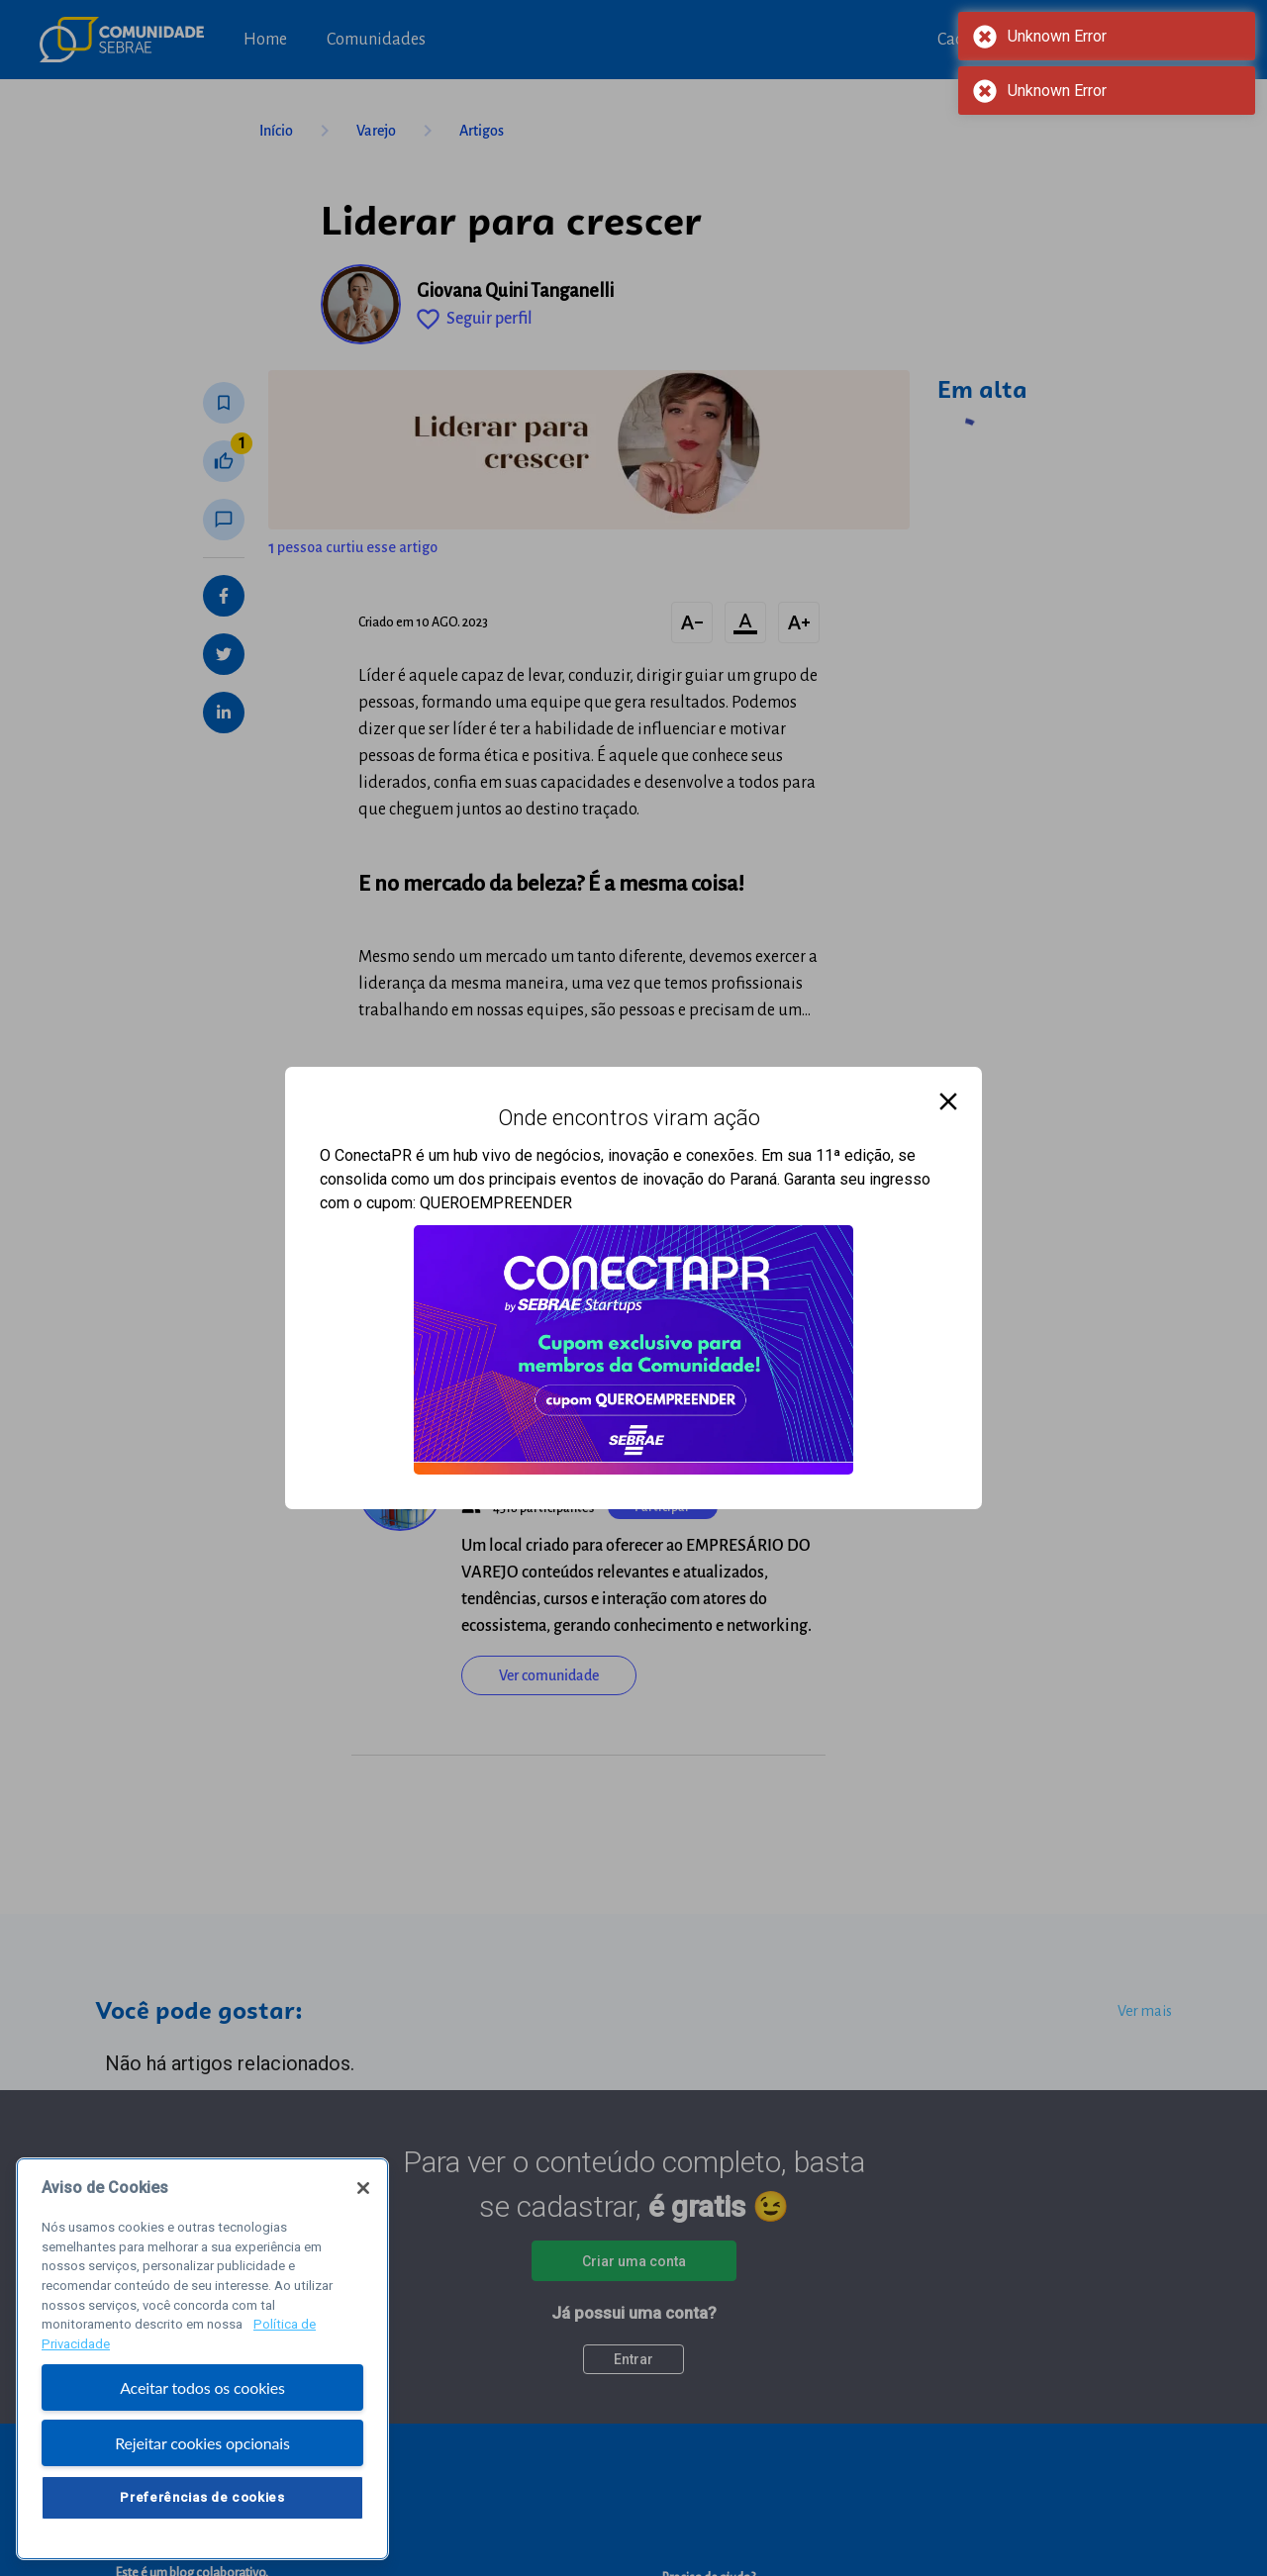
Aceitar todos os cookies (202, 2387)
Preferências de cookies (202, 2497)
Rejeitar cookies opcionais (202, 2442)
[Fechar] (363, 2188)
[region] (202, 2358)
